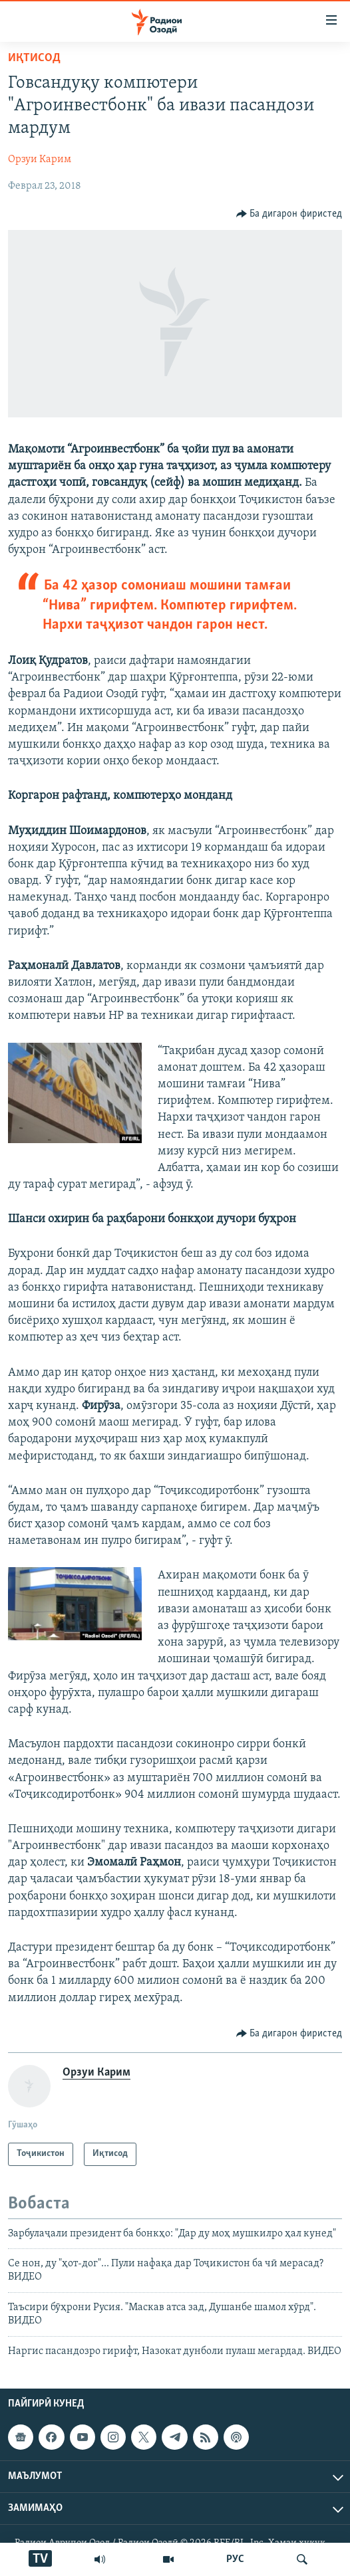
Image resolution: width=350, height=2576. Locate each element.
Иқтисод (34, 58)
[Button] (289, 214)
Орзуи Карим (39, 159)
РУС (235, 2559)
